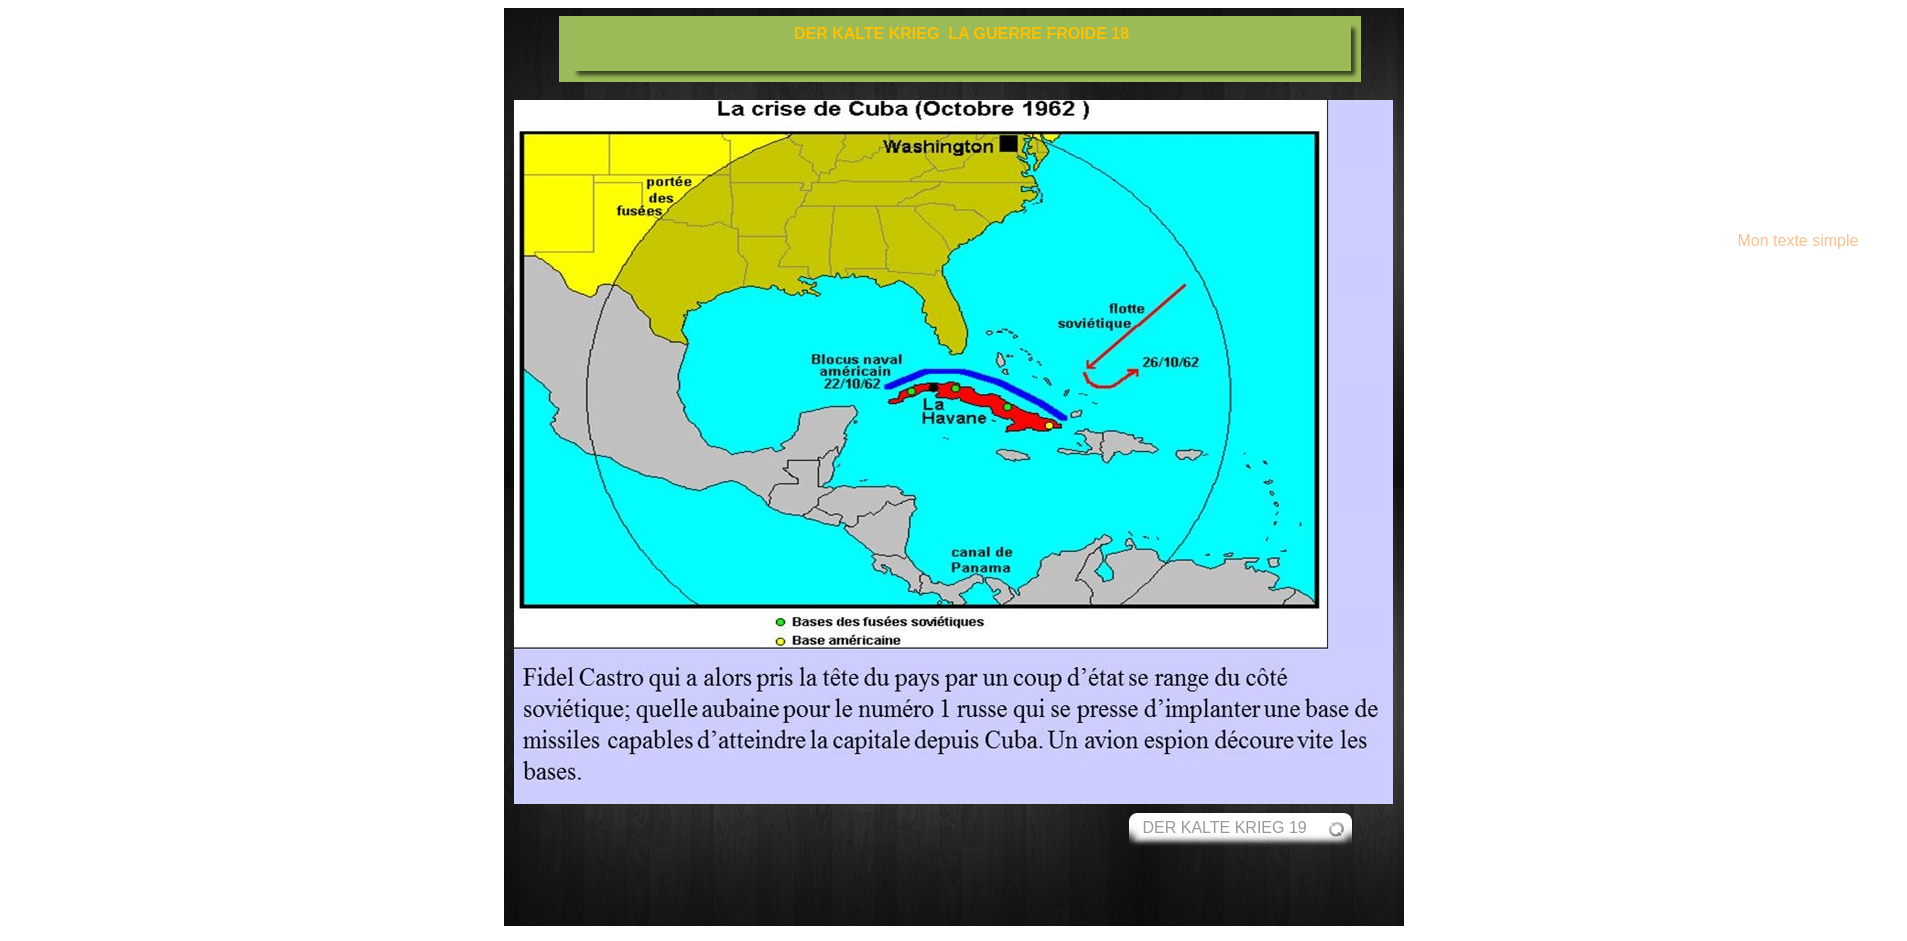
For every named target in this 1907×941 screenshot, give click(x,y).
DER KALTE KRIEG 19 (1225, 827)
